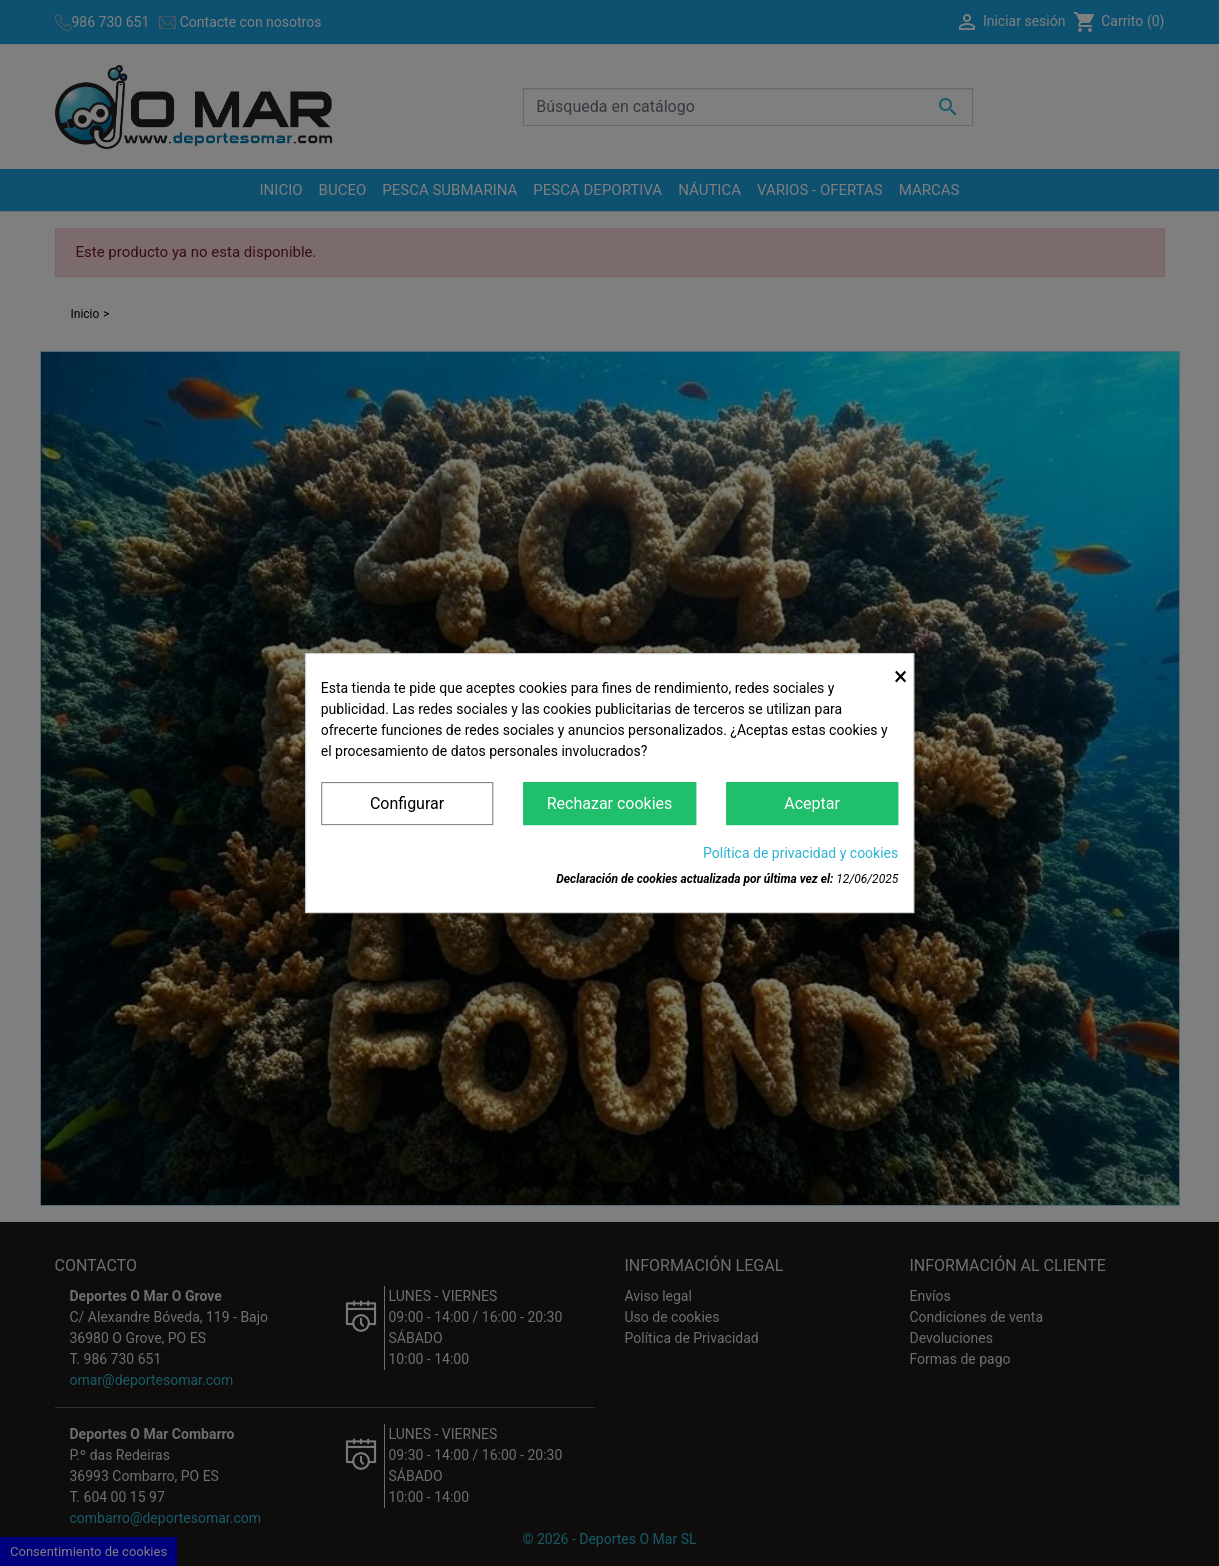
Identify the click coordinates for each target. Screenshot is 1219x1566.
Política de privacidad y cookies (800, 853)
